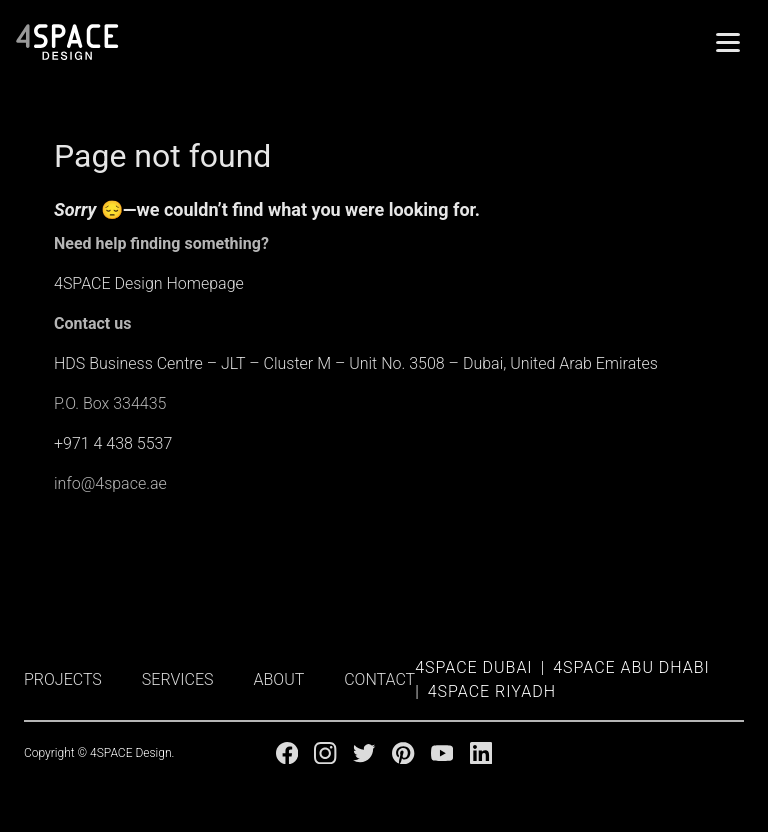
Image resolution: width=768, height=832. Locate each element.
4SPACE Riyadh (492, 691)
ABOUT (279, 679)
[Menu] (728, 42)
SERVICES (178, 679)
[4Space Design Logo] (68, 42)
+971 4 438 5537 (113, 443)
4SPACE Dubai (473, 667)
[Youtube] (442, 753)
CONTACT (379, 679)
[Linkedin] (481, 753)
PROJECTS (63, 679)
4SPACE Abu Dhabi (631, 667)
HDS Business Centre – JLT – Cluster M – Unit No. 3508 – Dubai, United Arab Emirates (356, 363)
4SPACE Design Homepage (149, 283)
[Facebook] (287, 753)
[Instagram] (325, 753)
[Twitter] (364, 753)
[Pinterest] (403, 753)
